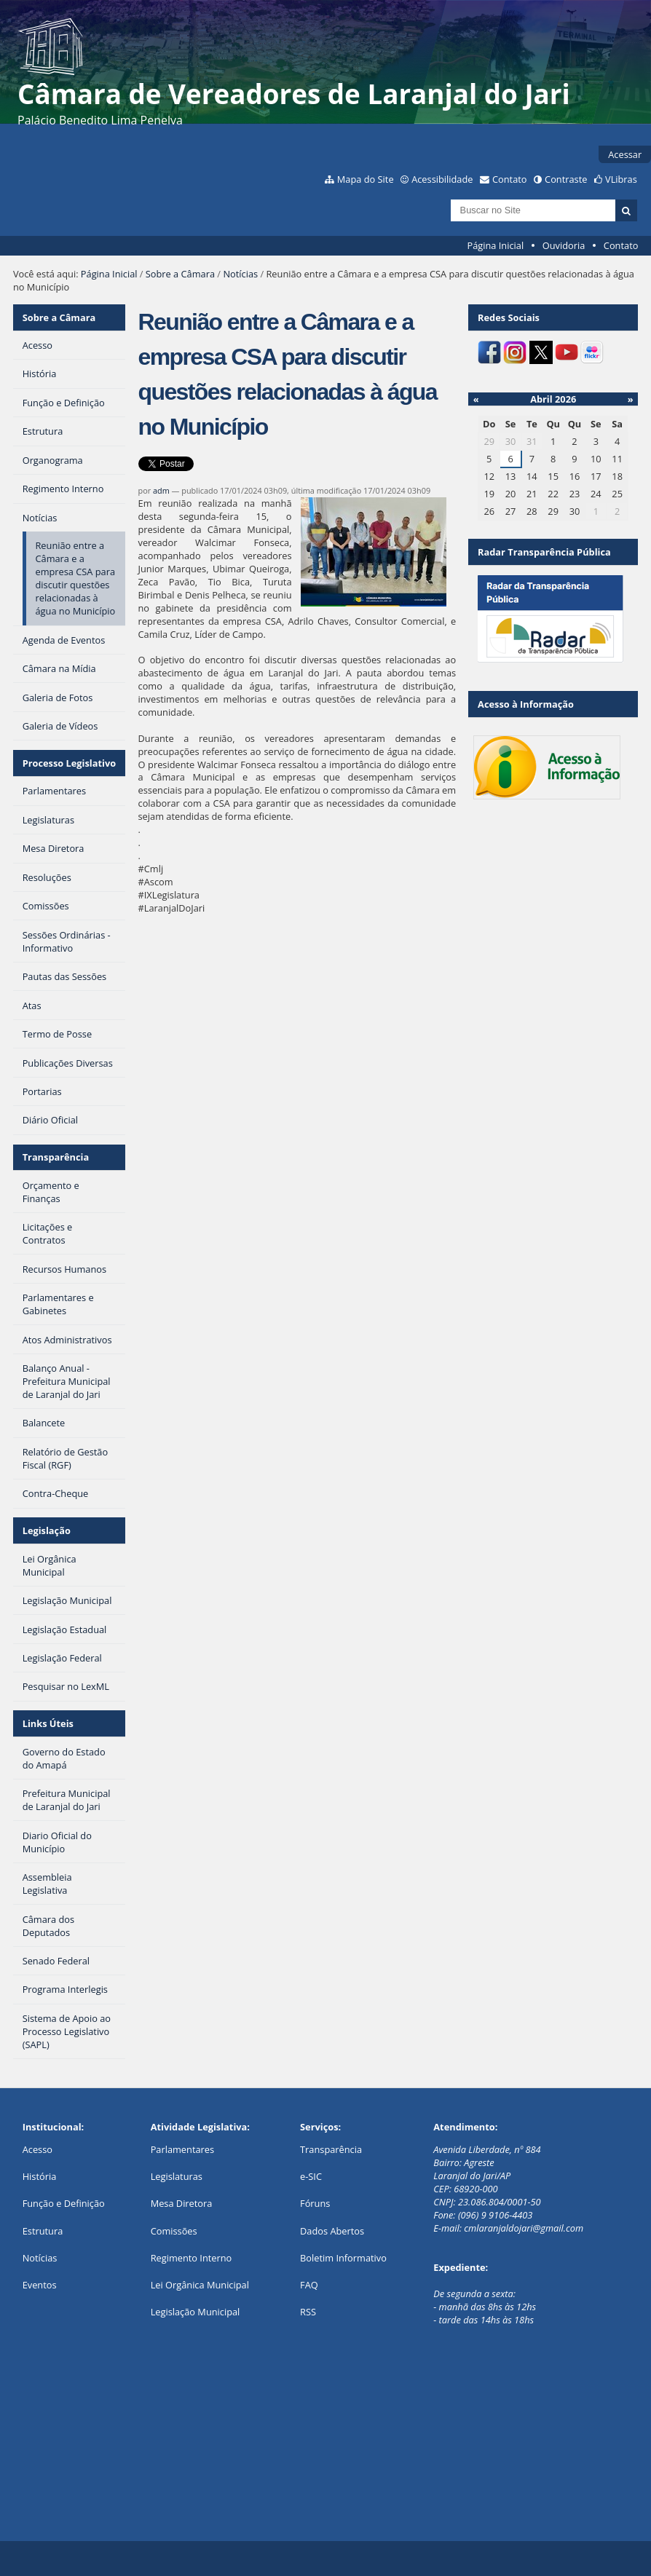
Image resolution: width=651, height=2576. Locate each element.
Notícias (240, 273)
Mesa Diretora (182, 2203)
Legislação (47, 1530)
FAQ (309, 2284)
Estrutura (43, 2230)
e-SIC (311, 2176)
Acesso (37, 2149)
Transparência (56, 1156)
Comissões (174, 2230)
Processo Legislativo (69, 763)
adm (161, 490)
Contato (509, 179)
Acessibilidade (442, 179)
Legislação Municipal (195, 2311)
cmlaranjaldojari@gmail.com (523, 2228)
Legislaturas (176, 2176)
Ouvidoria (563, 245)
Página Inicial (495, 245)
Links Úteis (48, 1723)
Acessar (625, 154)
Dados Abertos (332, 2230)
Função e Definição (64, 2203)
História (40, 2176)
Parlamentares (182, 2149)
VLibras (621, 179)
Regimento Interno (191, 2257)
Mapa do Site (365, 179)
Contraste (566, 179)
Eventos (40, 2284)
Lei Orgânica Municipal (200, 2284)
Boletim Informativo (343, 2257)
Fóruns (315, 2203)
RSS (308, 2311)
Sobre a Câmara (180, 273)
